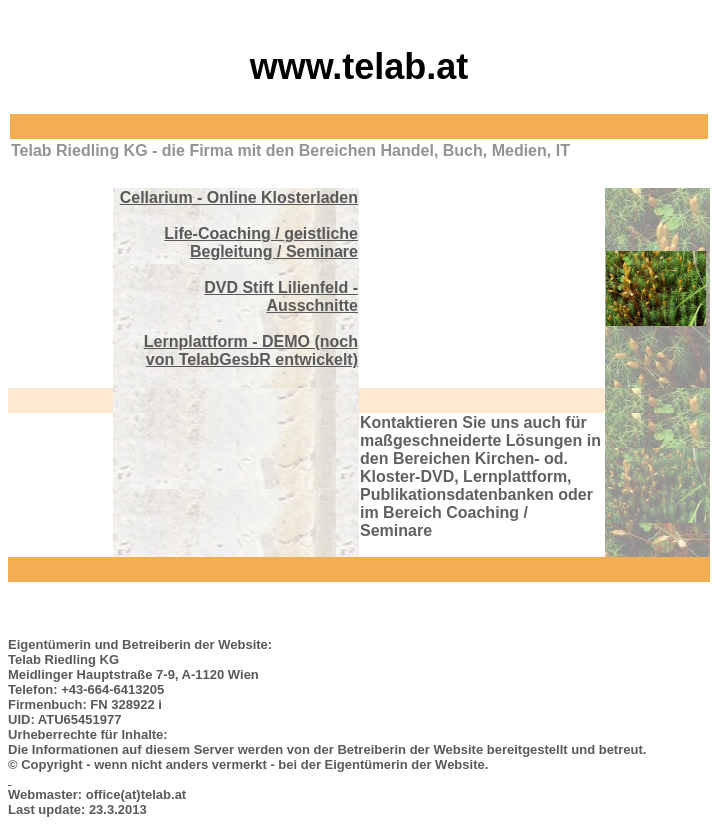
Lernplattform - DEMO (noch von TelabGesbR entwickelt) (251, 350)
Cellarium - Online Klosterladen (239, 197)
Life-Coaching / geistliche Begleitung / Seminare (261, 242)
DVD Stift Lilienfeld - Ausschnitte (281, 296)
